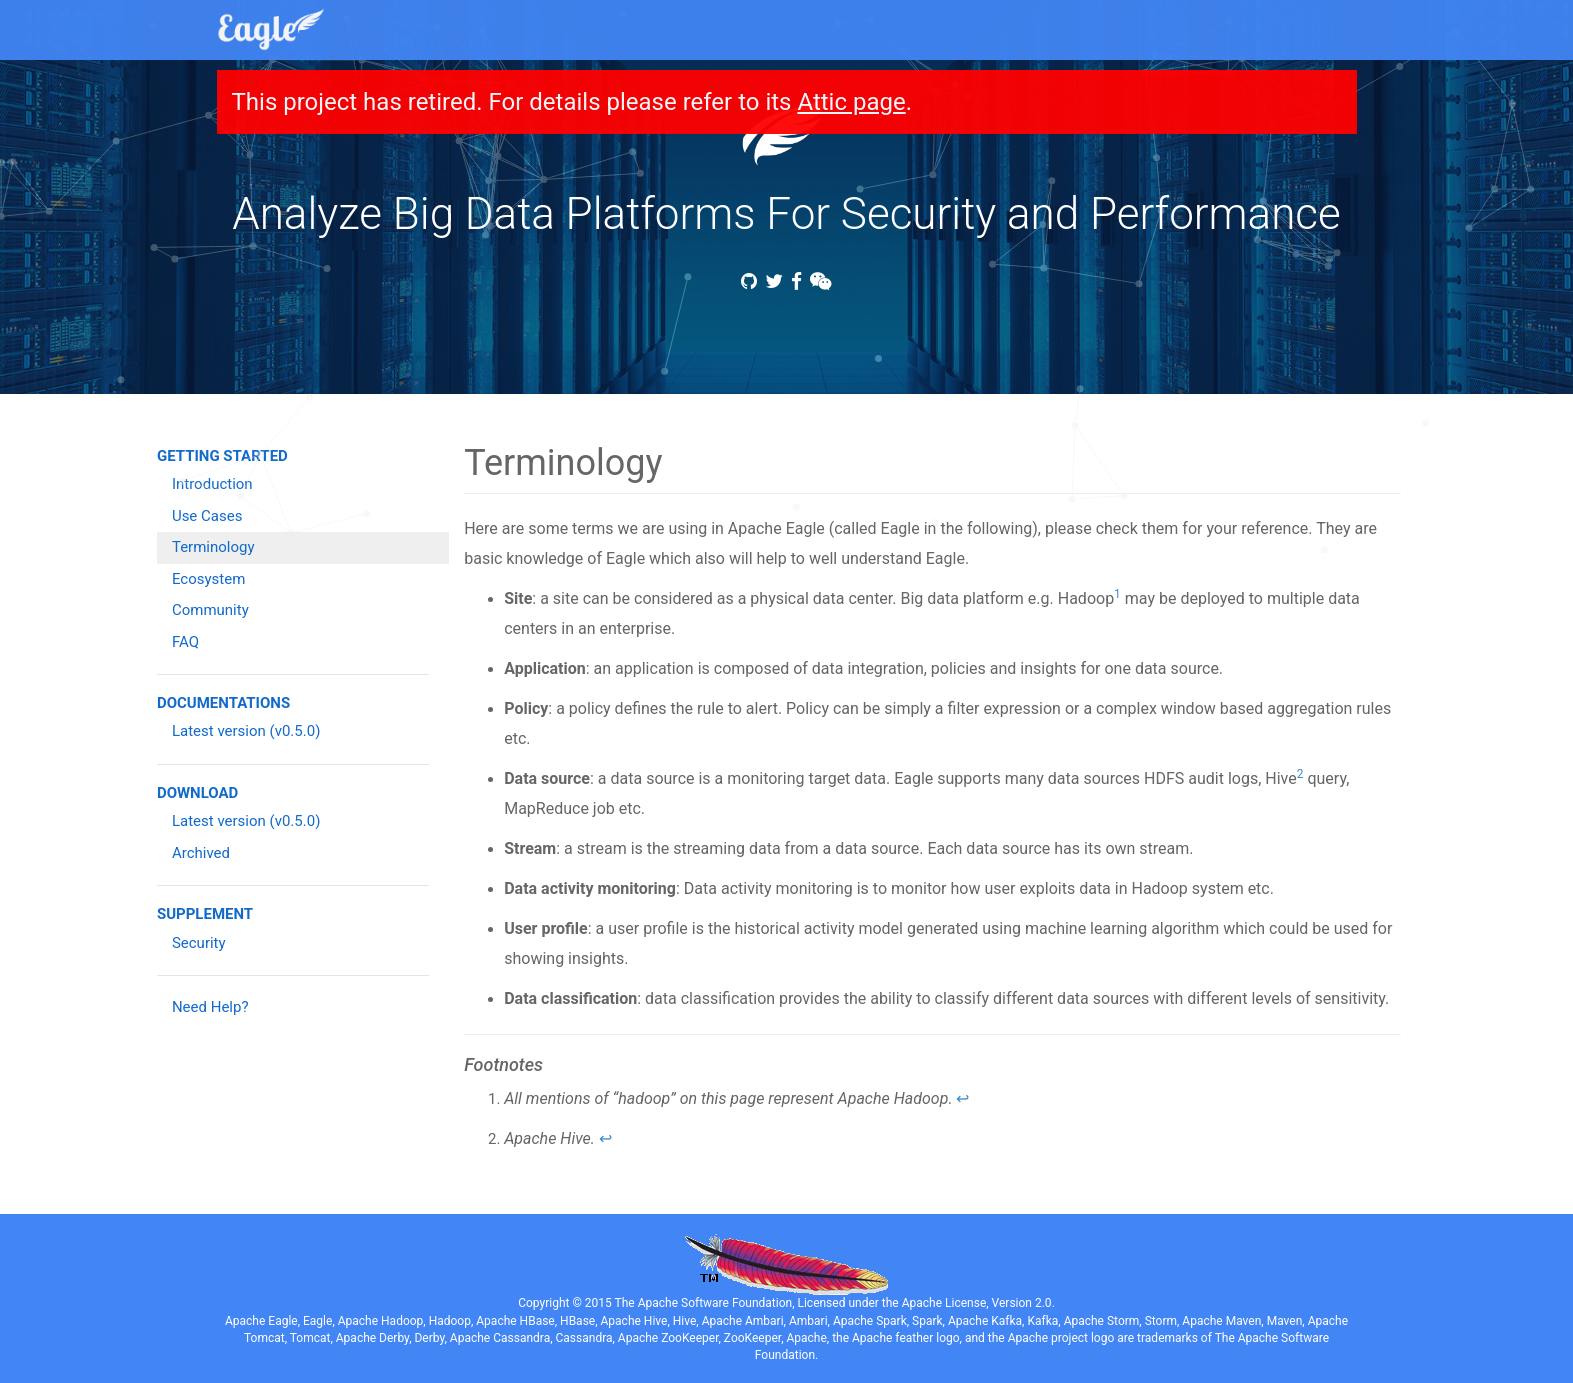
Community (210, 610)
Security (199, 943)
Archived (201, 853)
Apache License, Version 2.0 (977, 1303)
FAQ (185, 642)
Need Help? (210, 1007)
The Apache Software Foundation (704, 1303)
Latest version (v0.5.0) (246, 731)
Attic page (851, 102)
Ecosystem (208, 579)
